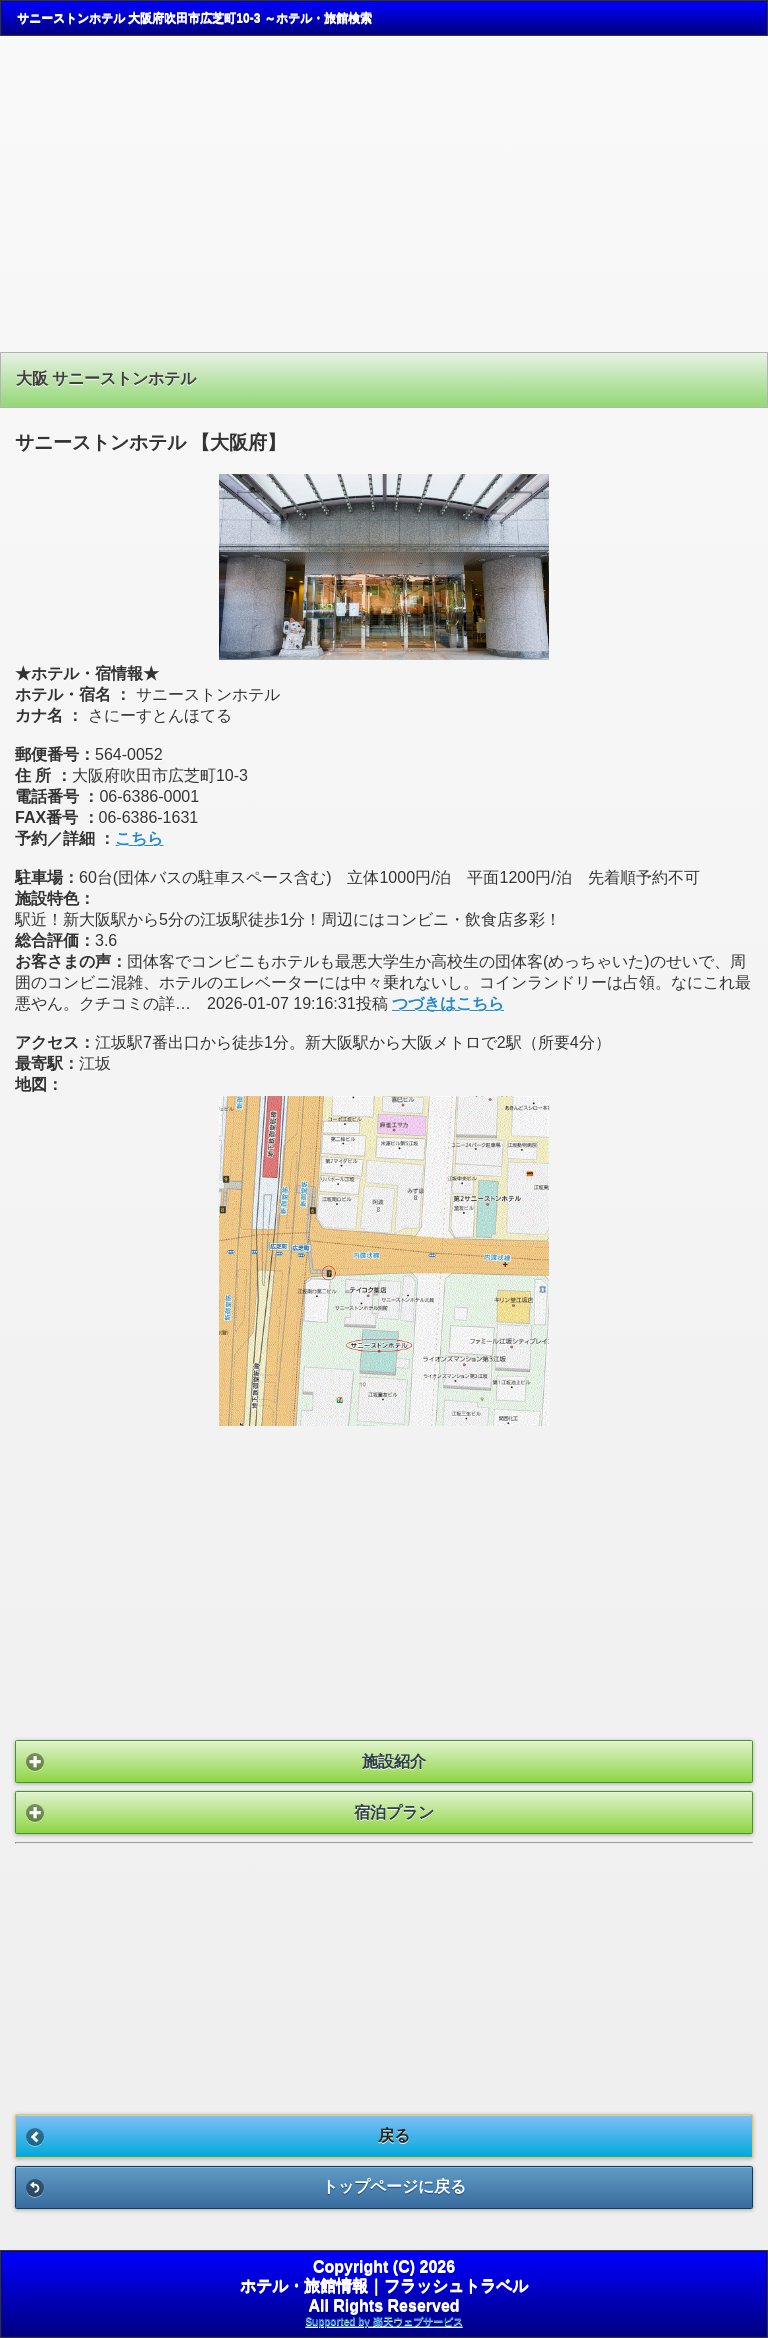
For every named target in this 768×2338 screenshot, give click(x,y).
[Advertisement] (384, 194)
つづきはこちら (448, 1003)
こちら (139, 838)
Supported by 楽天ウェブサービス (383, 2321)
